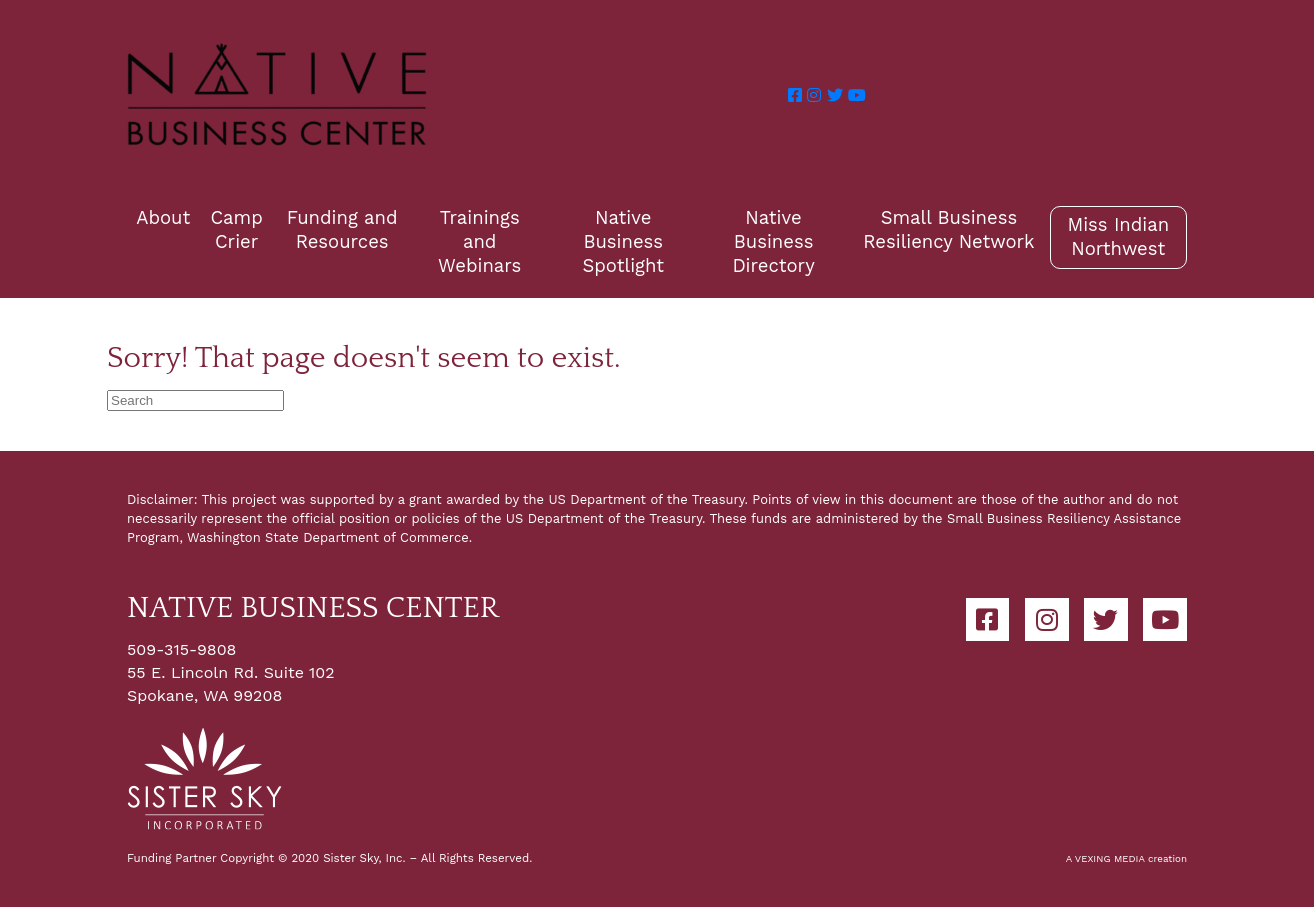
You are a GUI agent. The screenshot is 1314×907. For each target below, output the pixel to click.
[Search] (195, 400)
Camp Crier (236, 229)
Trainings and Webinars (479, 241)
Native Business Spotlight (623, 241)
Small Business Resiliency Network (948, 229)
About (163, 217)
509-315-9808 (181, 649)
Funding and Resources (342, 229)
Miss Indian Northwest (1118, 236)
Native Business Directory (773, 241)
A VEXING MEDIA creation (1126, 858)
